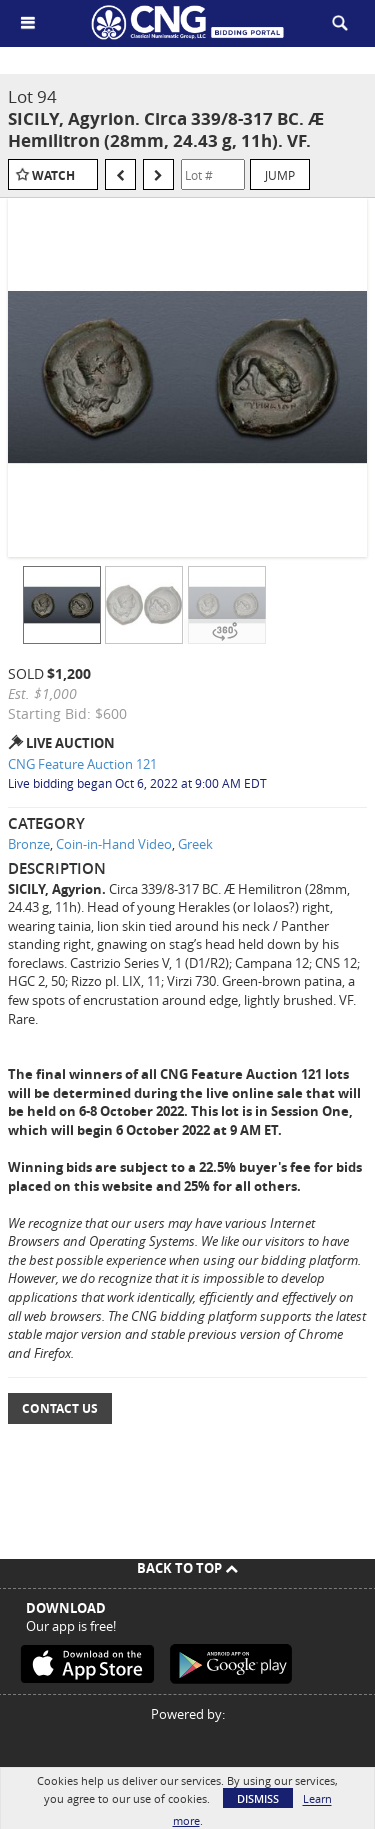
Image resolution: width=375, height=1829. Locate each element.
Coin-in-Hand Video (114, 844)
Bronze (29, 844)
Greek (195, 844)
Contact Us (60, 1408)
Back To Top (187, 1568)
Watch (53, 175)
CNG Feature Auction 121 (82, 764)
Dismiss (258, 1798)
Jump (280, 175)
